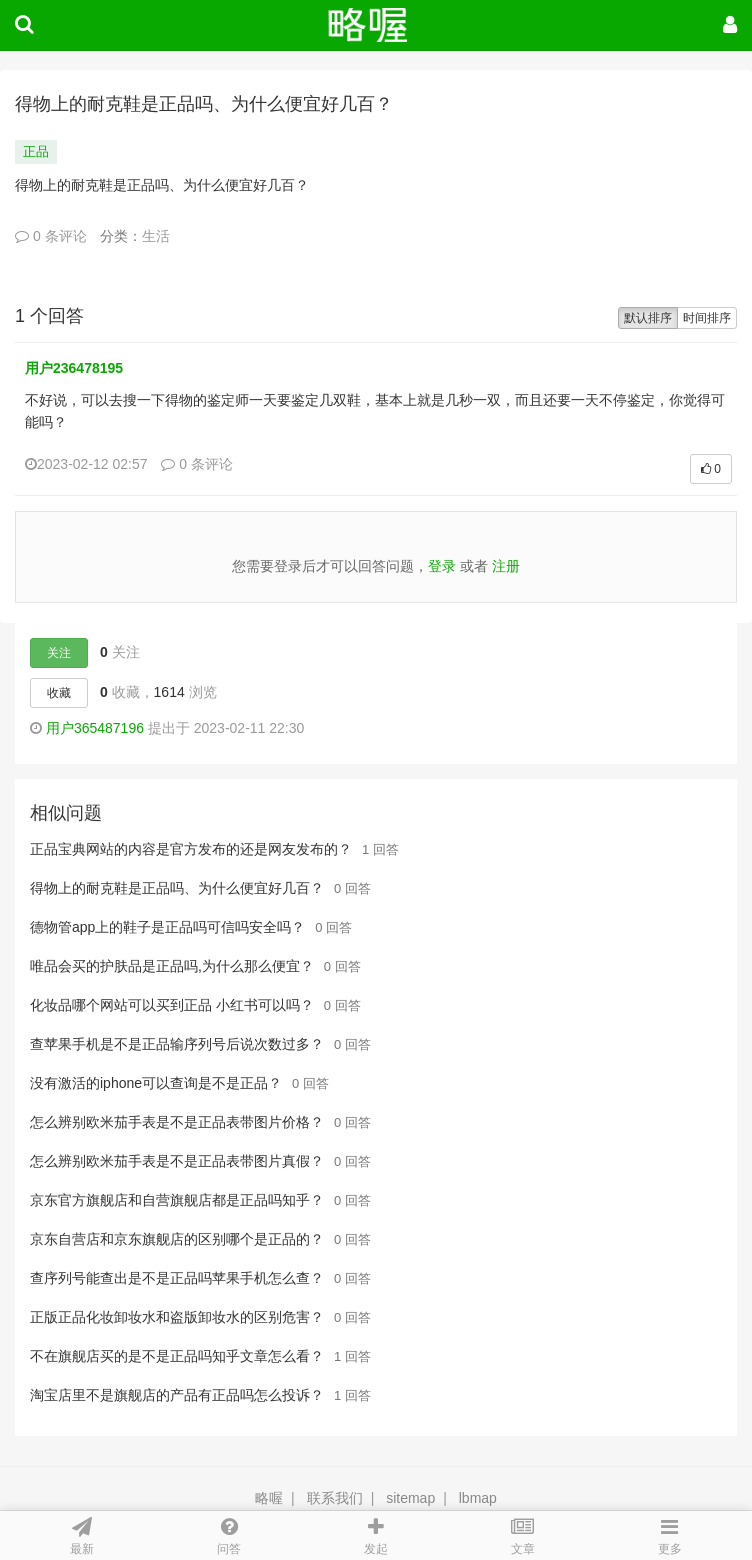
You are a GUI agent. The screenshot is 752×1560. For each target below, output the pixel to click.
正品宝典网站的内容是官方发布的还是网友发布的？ (191, 849)
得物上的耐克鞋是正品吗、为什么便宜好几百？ (177, 888)
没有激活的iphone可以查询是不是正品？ (156, 1083)
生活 (156, 236)
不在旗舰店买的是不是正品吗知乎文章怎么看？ (177, 1356)
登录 (442, 566)
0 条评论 (51, 236)
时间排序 (707, 318)
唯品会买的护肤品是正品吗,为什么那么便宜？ (172, 966)
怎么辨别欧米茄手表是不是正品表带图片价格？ (177, 1122)
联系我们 (335, 1498)
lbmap (478, 1498)
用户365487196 (95, 728)
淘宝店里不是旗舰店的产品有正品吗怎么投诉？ (177, 1395)
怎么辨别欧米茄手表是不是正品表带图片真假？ (177, 1161)
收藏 (59, 693)
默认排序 (648, 318)
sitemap (410, 1498)
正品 (36, 151)
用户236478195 (74, 368)
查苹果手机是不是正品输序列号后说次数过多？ (177, 1044)
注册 (506, 566)
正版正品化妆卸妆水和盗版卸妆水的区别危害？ (177, 1317)
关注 (59, 653)
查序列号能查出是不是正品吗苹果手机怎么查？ (177, 1278)
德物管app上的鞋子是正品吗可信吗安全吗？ (167, 927)
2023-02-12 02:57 (86, 464)
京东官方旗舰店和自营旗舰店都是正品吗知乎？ (177, 1200)
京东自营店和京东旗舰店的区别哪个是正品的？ (177, 1239)
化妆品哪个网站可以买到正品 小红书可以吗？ (172, 1005)
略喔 (269, 1498)
